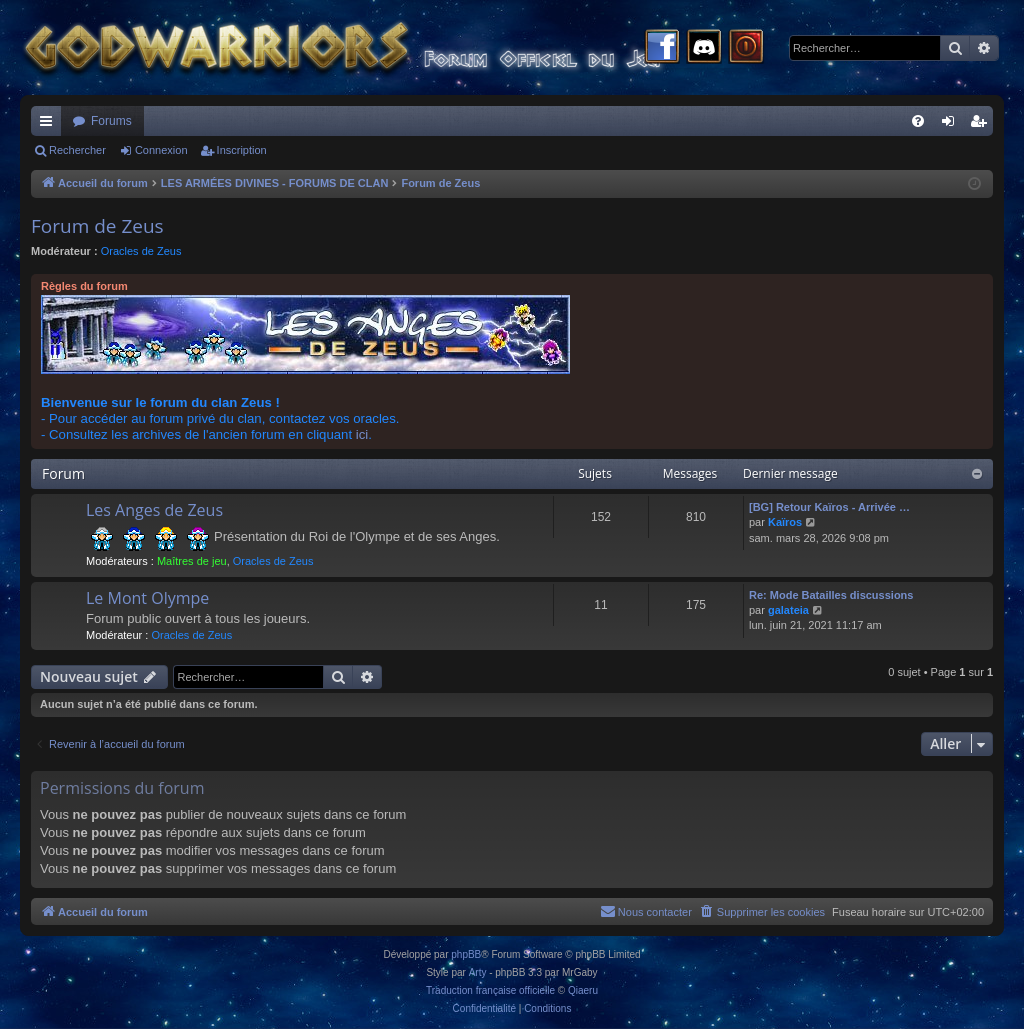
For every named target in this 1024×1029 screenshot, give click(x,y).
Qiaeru (583, 990)
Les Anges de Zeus (154, 510)
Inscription (242, 150)
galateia (788, 610)
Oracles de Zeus (141, 251)
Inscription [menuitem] (982, 125)
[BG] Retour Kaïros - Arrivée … (829, 507)
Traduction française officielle (490, 990)
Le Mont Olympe (147, 598)
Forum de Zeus (97, 226)
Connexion (161, 150)
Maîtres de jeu (192, 561)
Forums (111, 121)
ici (362, 434)
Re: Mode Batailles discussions (831, 595)
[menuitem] (918, 121)
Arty (478, 972)
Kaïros (785, 522)
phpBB (466, 954)
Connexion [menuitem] (952, 125)
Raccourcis (50, 125)
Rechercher (77, 150)
